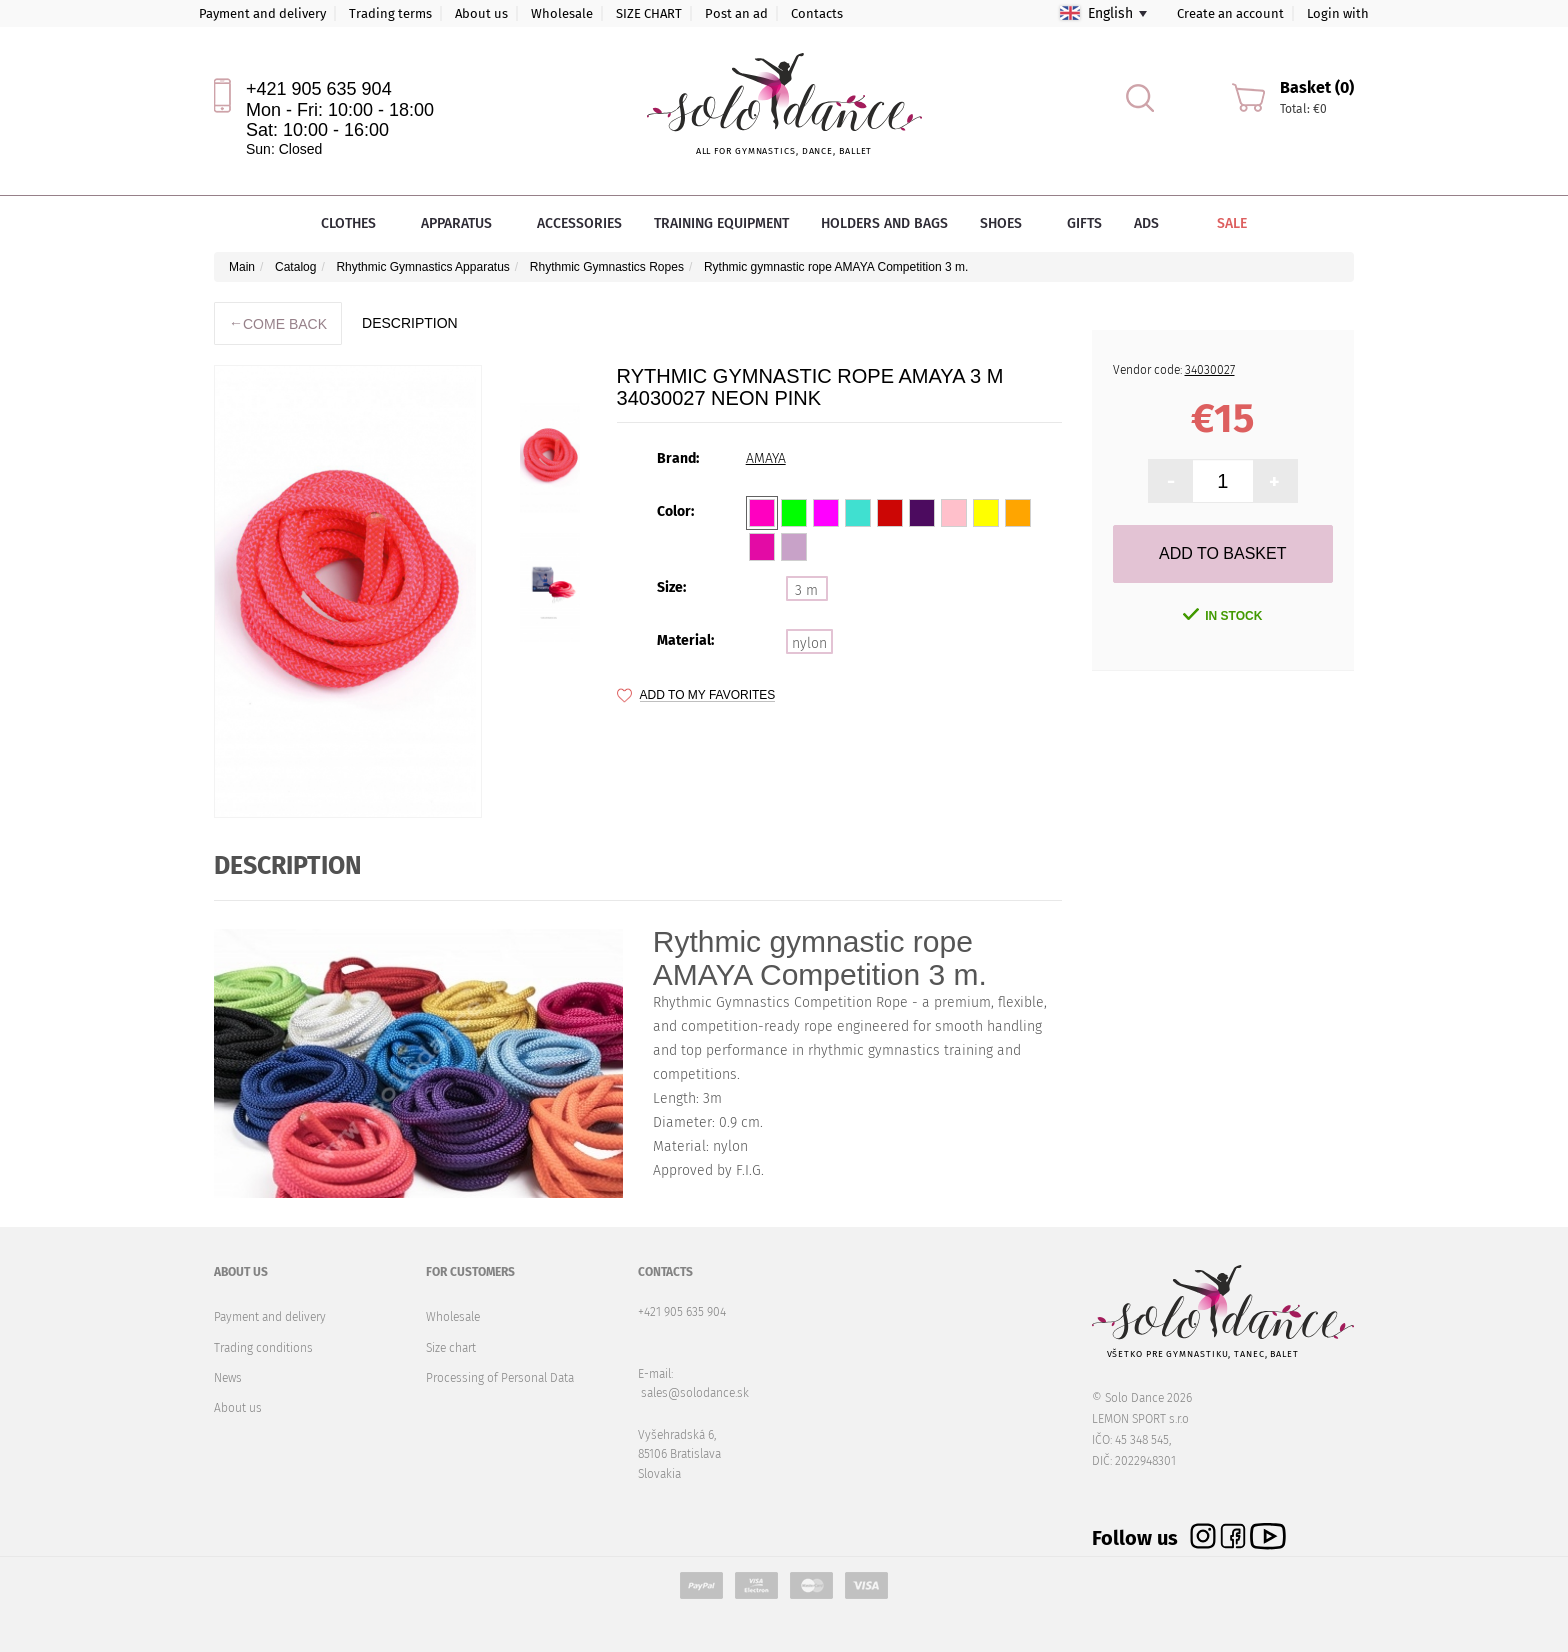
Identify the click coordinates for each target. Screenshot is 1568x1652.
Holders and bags (884, 223)
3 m (806, 590)
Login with (1338, 13)
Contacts (817, 13)
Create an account (1230, 13)
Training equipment (721, 223)
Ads (1146, 223)
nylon (809, 643)
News (228, 1378)
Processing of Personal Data (500, 1378)
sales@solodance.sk (695, 1393)
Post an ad (736, 13)
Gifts (1084, 223)
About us (481, 13)
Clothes (355, 223)
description (410, 323)
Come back (278, 323)
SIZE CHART (649, 13)
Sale (1218, 223)
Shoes (1007, 223)
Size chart (451, 1348)
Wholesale (562, 13)
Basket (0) (1317, 87)
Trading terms (390, 13)
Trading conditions (263, 1348)
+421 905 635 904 (319, 89)
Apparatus (463, 223)
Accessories (579, 223)
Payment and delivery (262, 13)
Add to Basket (1222, 553)
